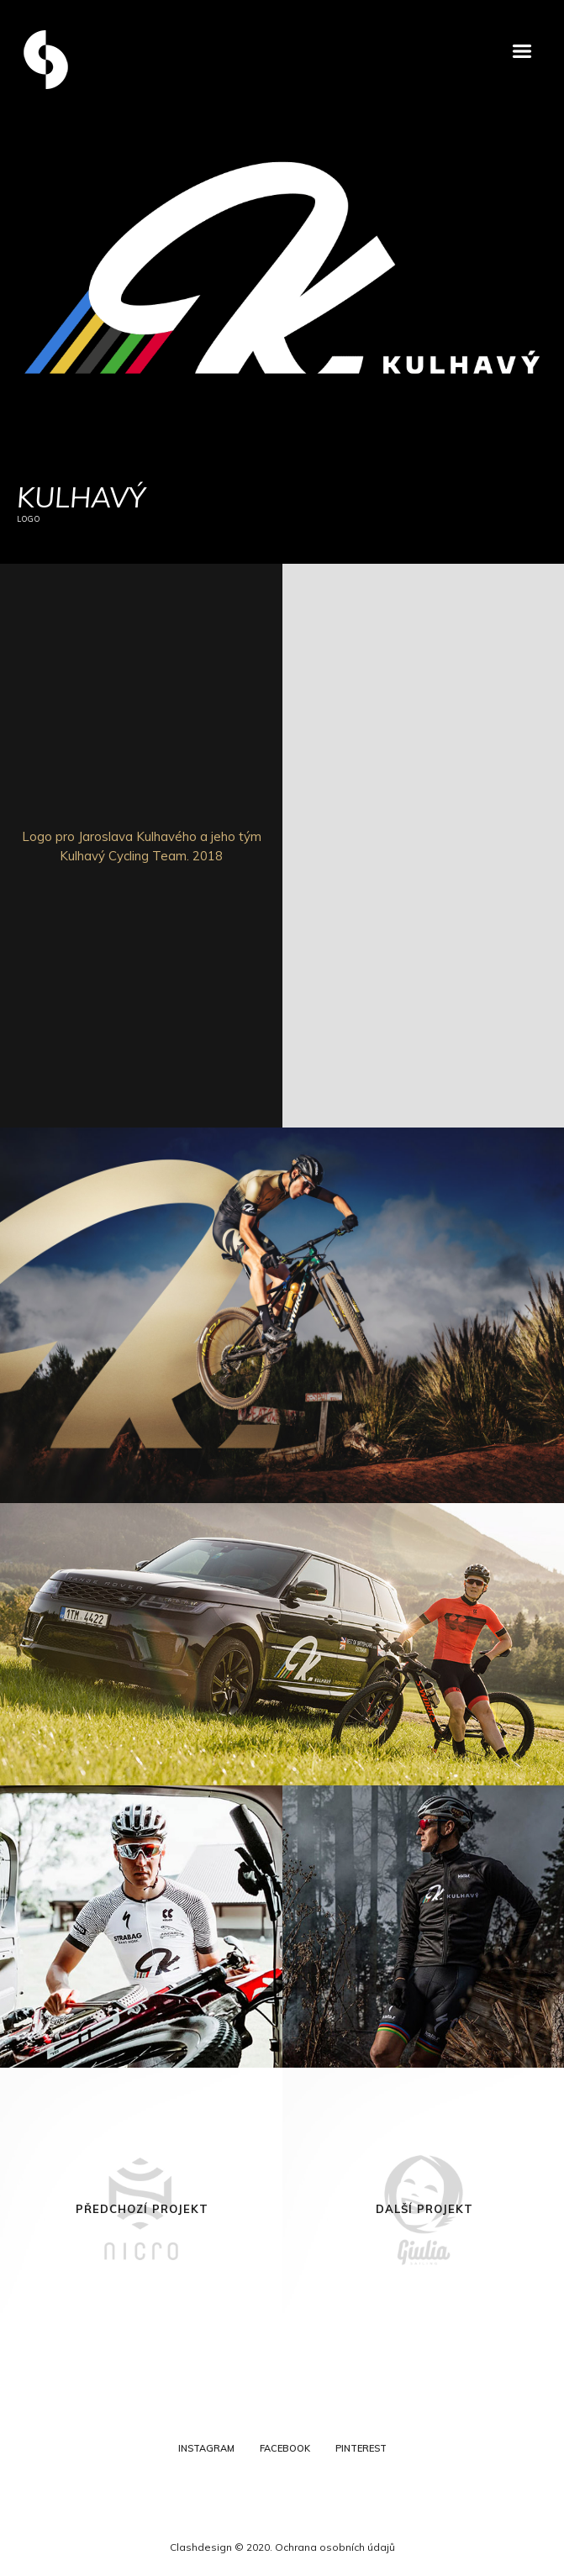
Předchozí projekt (142, 2209)
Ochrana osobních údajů (335, 2547)
